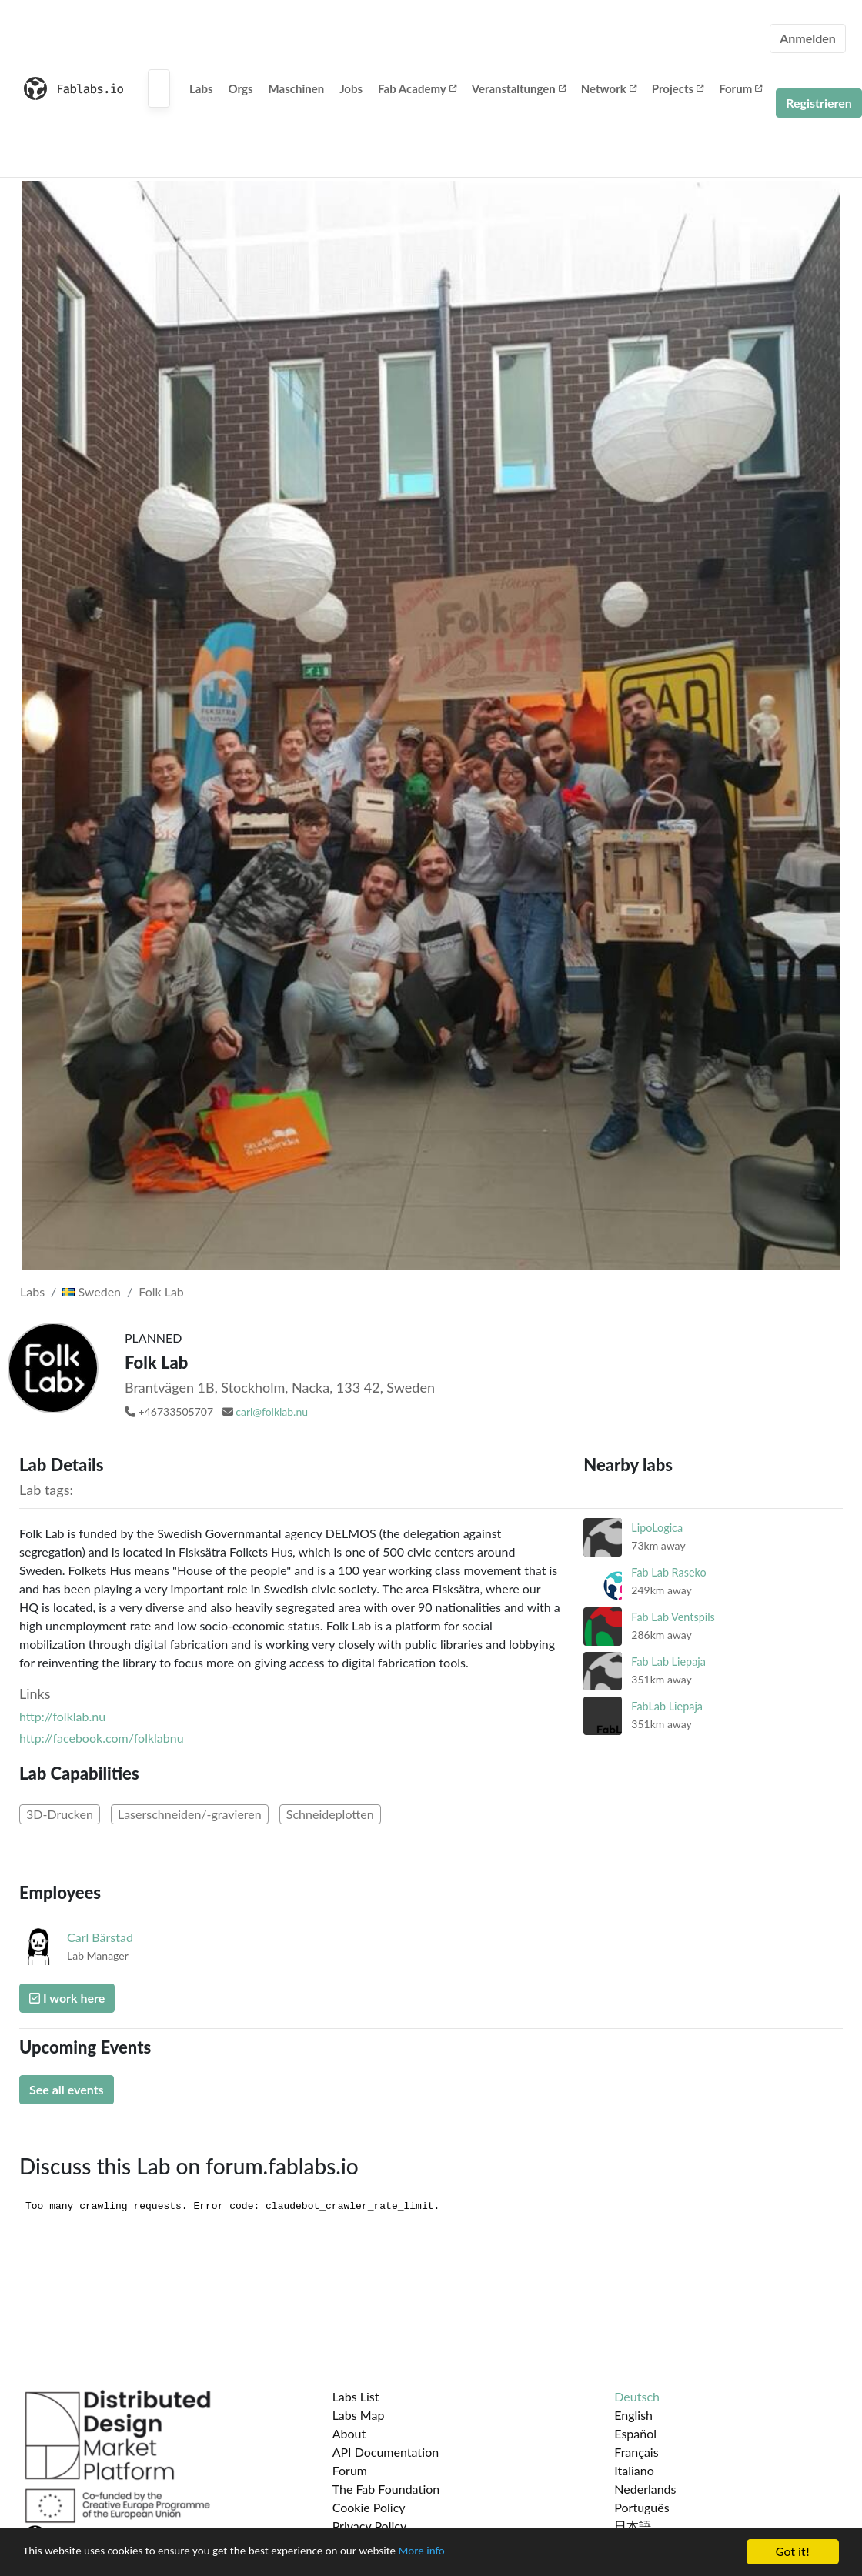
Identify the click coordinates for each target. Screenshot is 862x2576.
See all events (66, 2089)
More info (473, 2552)
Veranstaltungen (519, 88)
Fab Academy (417, 88)
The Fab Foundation (386, 2488)
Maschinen (297, 88)
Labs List (355, 2396)
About (349, 2433)
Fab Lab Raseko (668, 1572)
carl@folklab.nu (272, 1411)
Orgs (241, 88)
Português (641, 2507)
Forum (740, 88)
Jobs (351, 88)
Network (608, 88)
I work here (67, 1997)
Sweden (91, 1291)
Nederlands (645, 2488)
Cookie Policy (369, 2507)
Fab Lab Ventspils (673, 1616)
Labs (201, 88)
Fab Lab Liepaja (668, 1661)
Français (636, 2451)
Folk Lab (161, 1291)
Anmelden (808, 38)
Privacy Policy (369, 2525)
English (633, 2414)
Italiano (634, 2470)
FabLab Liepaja (667, 1706)
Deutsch (637, 2396)
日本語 (632, 2525)
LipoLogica (657, 1527)
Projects (677, 88)
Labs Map (358, 2414)
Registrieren (819, 102)
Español (635, 2433)
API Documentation (385, 2451)
